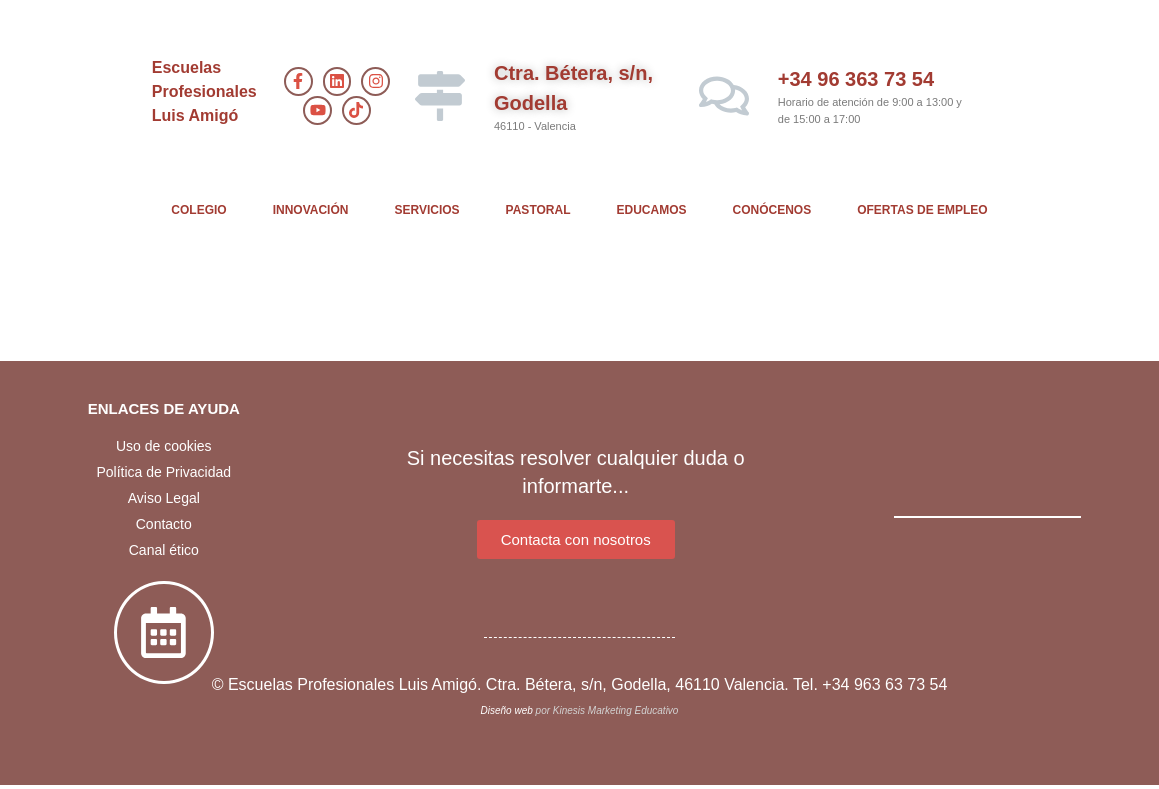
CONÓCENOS (772, 210)
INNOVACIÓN (311, 210)
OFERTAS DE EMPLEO (922, 210)
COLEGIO (198, 210)
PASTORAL (538, 210)
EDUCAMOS (652, 210)
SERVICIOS (426, 210)
